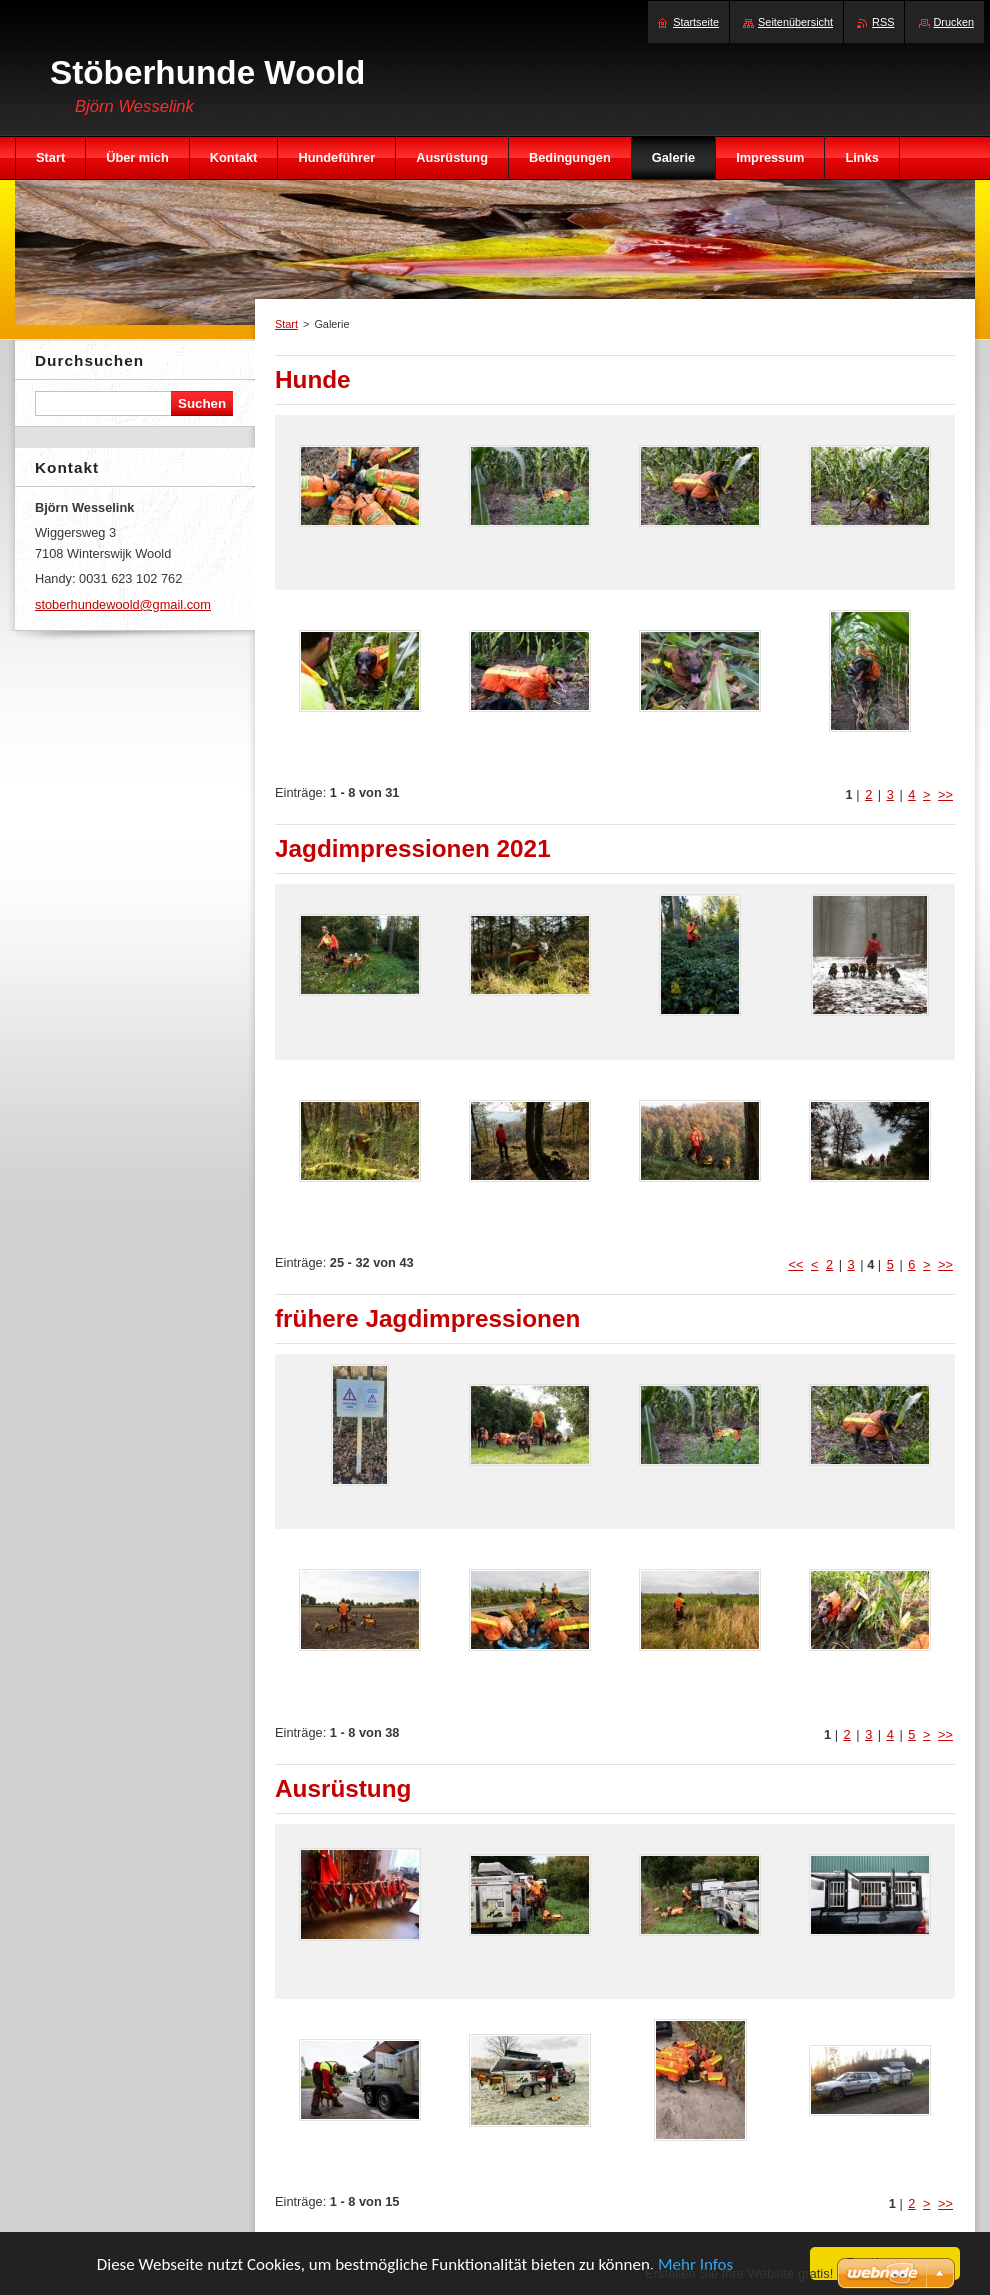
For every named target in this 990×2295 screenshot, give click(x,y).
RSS (883, 22)
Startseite (696, 22)
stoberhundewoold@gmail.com (123, 604)
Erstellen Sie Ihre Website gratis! (739, 2273)
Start (286, 324)
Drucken (954, 22)
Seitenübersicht (795, 22)
